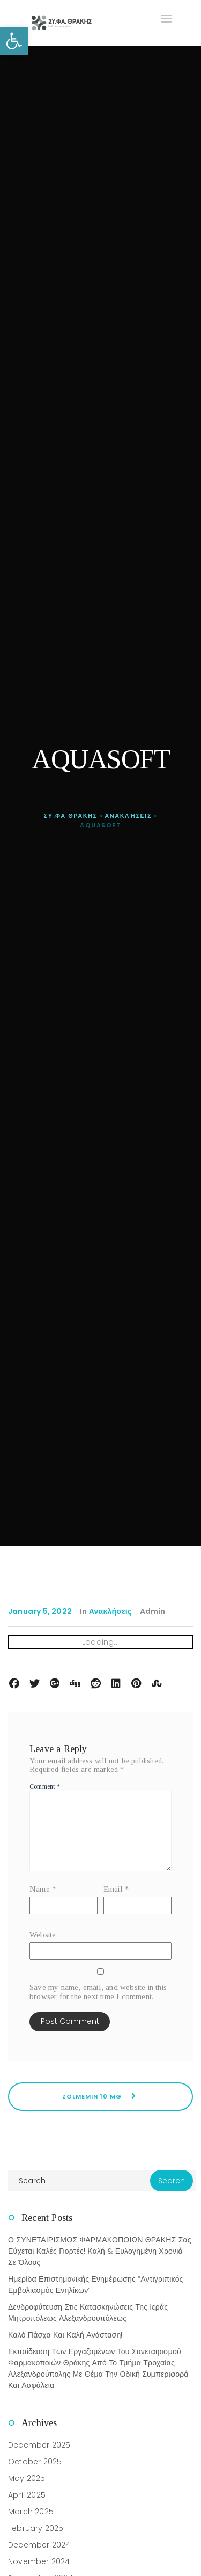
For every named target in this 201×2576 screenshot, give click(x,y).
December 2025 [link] (39, 2445)
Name (42, 1889)
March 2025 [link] (31, 2511)
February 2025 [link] (36, 2528)
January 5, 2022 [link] (40, 1611)
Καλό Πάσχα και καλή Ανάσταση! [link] (65, 2334)
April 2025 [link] (27, 2495)
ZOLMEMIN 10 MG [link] (100, 2096)
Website (42, 1934)
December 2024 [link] (39, 2544)
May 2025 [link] (27, 2478)
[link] (14, 41)
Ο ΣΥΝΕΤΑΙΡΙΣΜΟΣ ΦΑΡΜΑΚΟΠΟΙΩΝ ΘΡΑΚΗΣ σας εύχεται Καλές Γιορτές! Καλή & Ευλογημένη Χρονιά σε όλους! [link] (99, 2251)
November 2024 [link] (39, 2561)
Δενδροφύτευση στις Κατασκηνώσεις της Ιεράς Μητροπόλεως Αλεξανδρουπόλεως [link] (88, 2313)
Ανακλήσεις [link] (110, 1611)
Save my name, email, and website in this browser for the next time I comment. (98, 1992)
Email (116, 1889)
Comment (44, 1786)
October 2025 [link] (35, 2461)
